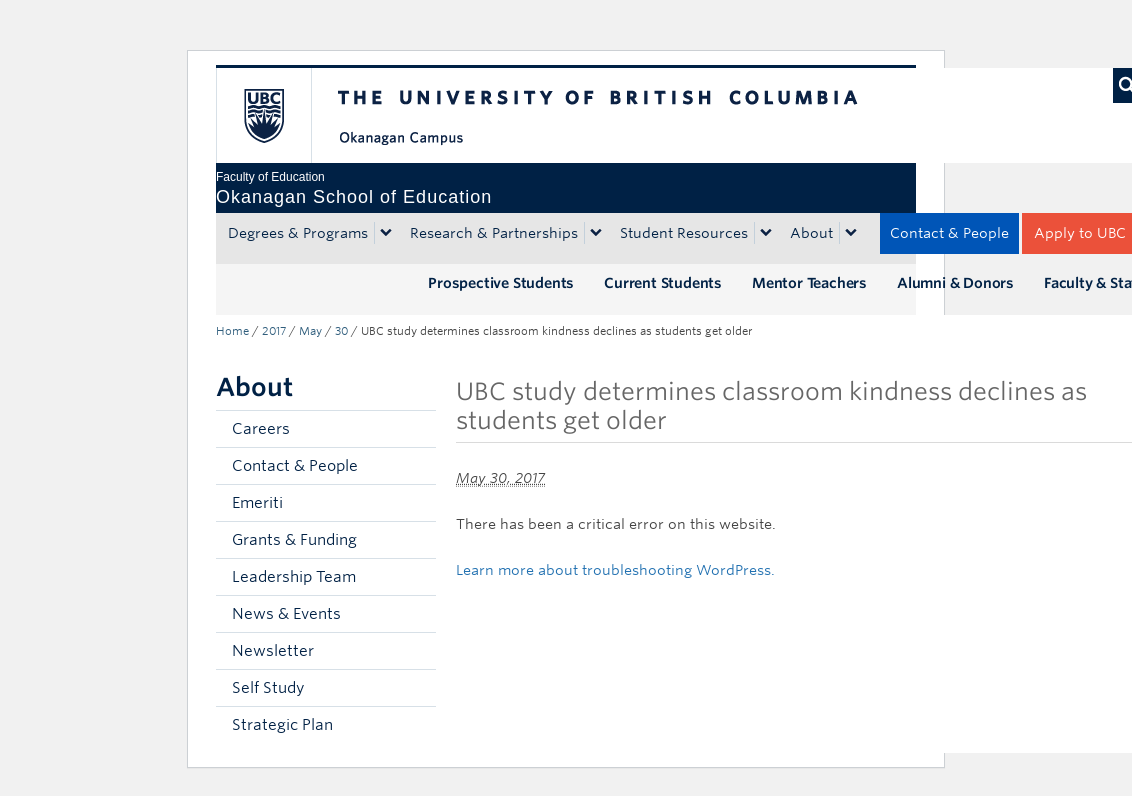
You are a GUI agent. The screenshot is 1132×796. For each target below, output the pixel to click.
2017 (274, 331)
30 (341, 331)
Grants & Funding (294, 540)
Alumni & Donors (955, 283)
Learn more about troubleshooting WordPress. (615, 570)
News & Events (286, 614)
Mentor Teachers (809, 283)
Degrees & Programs (298, 233)
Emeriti (257, 503)
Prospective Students (501, 283)
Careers (261, 429)
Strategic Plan (282, 725)
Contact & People (949, 233)
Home (232, 331)
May (310, 331)
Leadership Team (294, 577)
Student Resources (684, 233)
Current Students (663, 283)
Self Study (268, 688)
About (811, 233)
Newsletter (273, 651)
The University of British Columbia (278, 115)
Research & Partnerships (494, 233)
